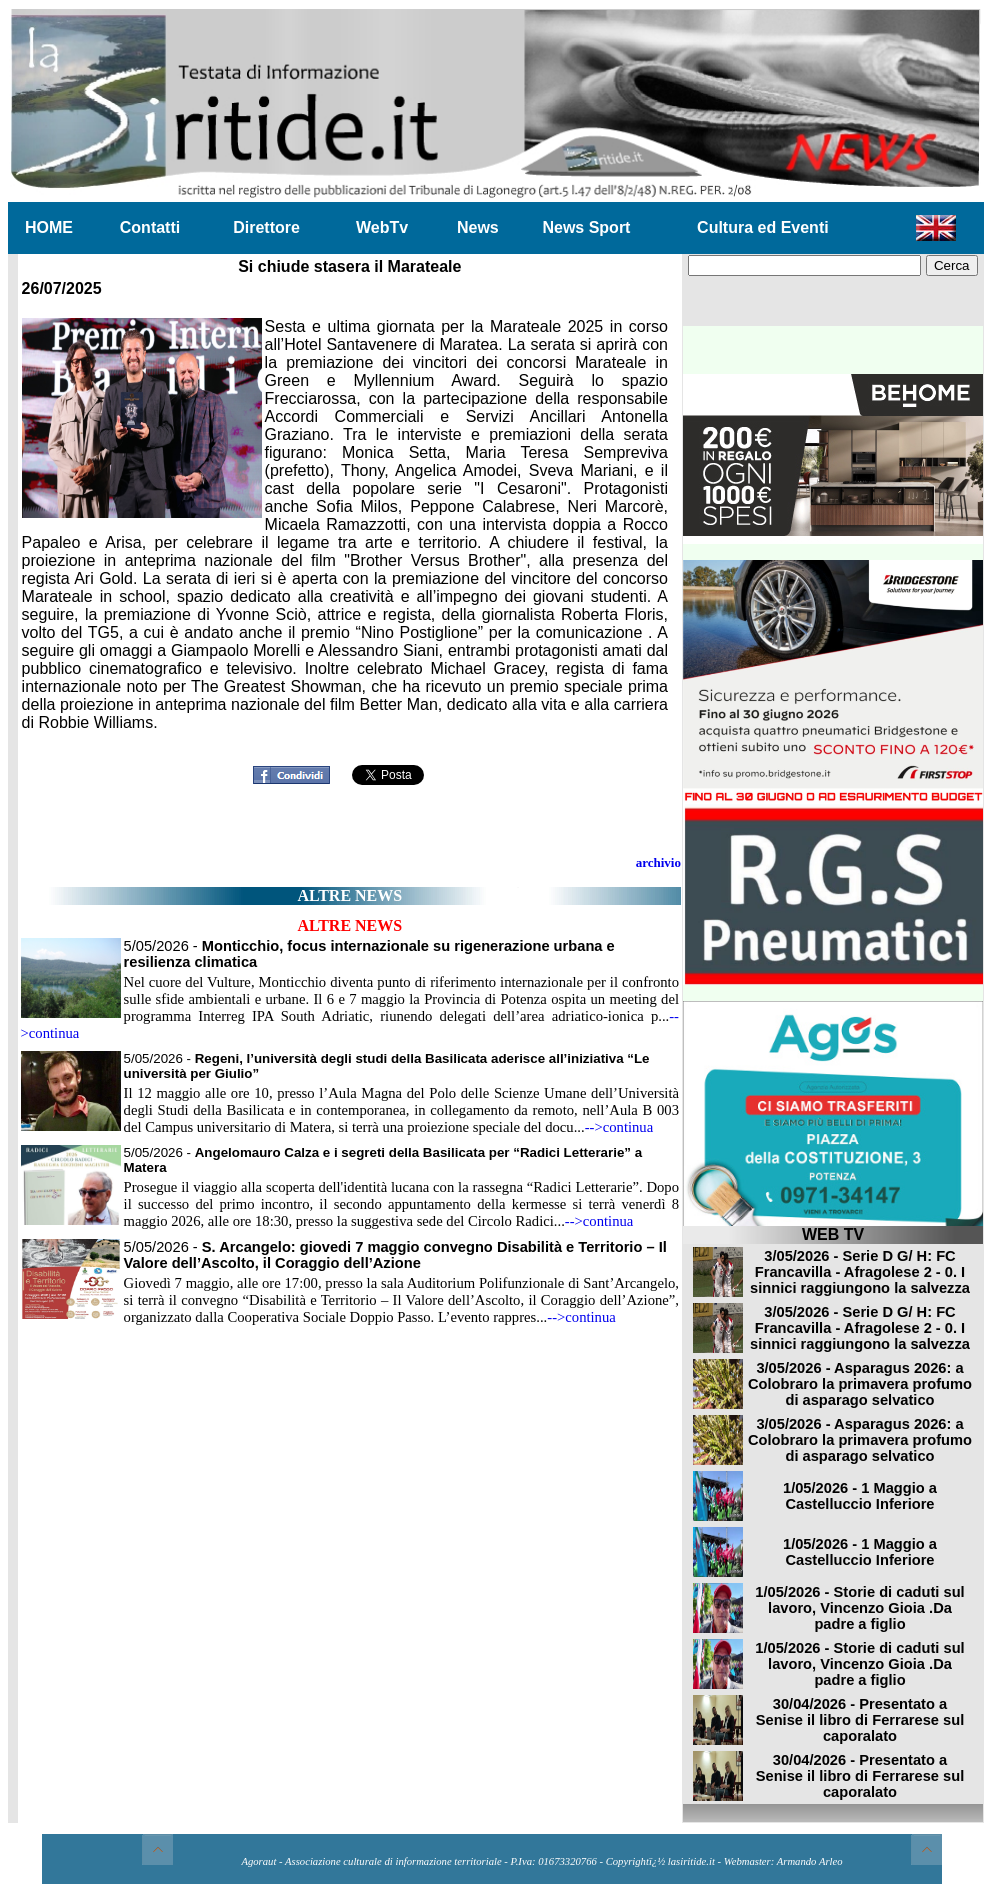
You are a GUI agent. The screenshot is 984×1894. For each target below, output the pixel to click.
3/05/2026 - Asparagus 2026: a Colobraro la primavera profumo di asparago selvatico (860, 1384)
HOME (49, 227)
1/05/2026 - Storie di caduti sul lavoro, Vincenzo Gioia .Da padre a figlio (859, 1608)
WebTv (382, 227)
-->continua (619, 1127)
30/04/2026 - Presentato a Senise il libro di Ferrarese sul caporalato (860, 1720)
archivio (658, 862)
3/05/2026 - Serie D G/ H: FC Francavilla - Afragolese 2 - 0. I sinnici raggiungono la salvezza (860, 1272)
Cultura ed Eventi (763, 227)
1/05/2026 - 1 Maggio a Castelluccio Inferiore (860, 1496)
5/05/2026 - (395, 1255)
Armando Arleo (810, 1861)
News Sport (586, 227)
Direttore (266, 227)
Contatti (150, 227)
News (478, 227)
